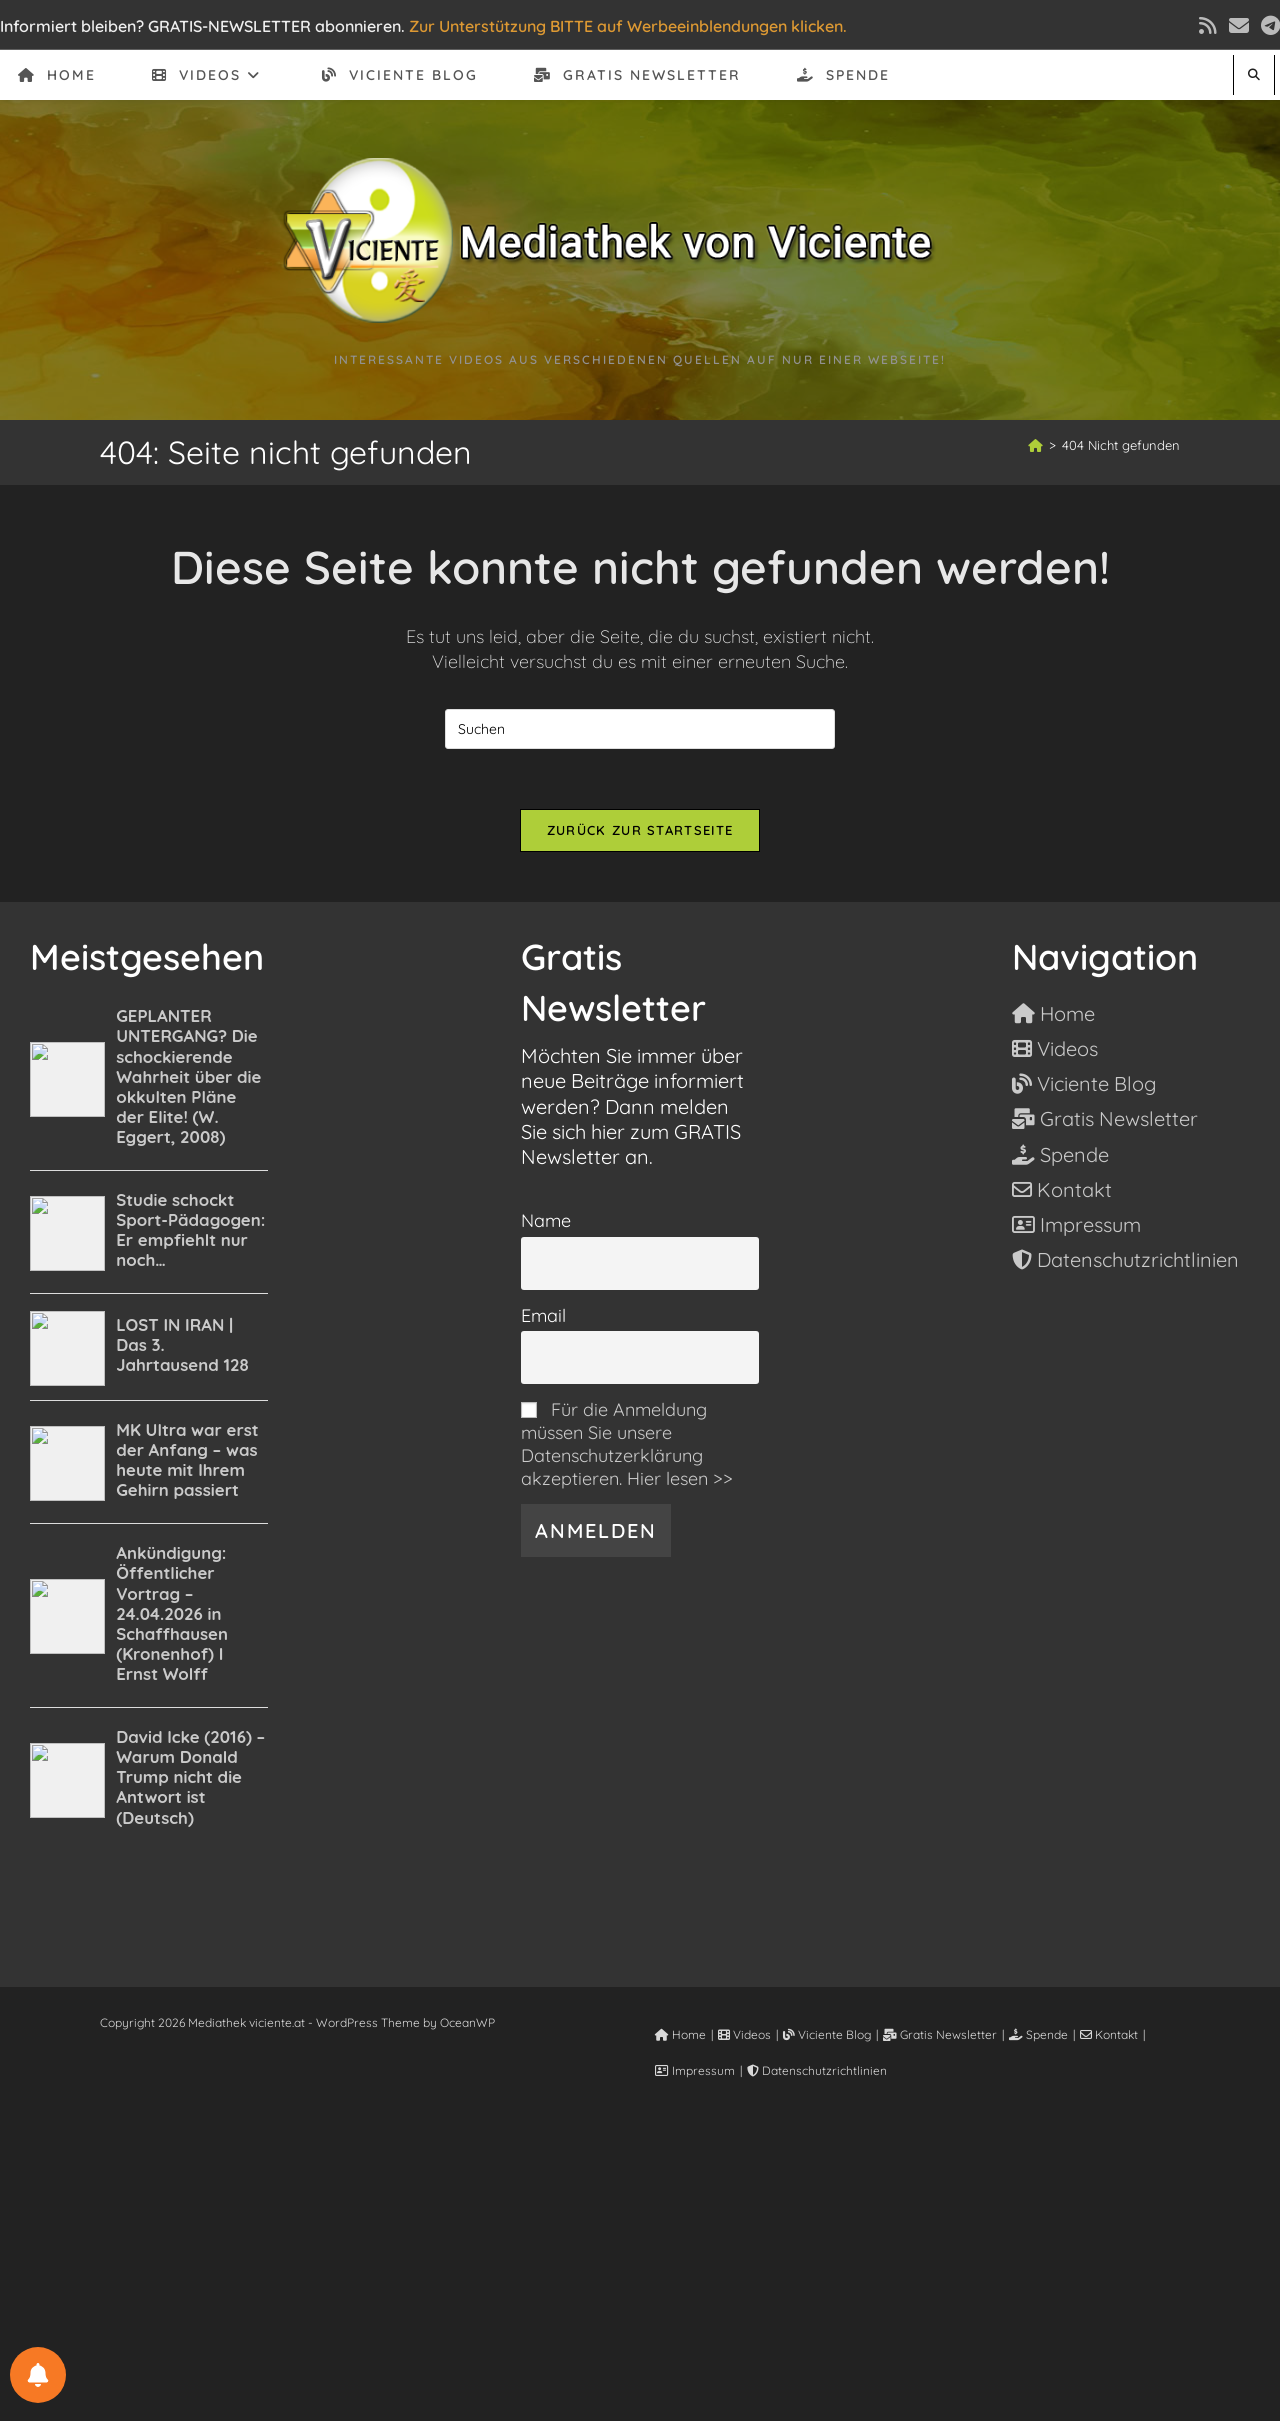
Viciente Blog (827, 2034)
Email (543, 1315)
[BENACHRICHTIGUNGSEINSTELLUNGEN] (38, 2375)
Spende (1038, 2034)
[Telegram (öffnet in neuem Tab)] (1267, 26)
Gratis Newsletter (940, 2034)
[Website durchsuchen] (1254, 74)
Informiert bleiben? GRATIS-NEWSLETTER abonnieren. (202, 26)
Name (546, 1220)
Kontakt (1109, 2034)
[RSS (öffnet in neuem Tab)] (1208, 26)
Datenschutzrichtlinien (817, 2070)
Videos (744, 2034)
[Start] (1035, 445)
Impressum (695, 2070)
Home (680, 2034)
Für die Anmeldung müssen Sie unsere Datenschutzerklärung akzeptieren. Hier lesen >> (627, 1444)
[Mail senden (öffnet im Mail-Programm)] (1239, 26)
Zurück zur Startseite (640, 830)
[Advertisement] (640, 2273)
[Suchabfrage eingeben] (640, 729)
